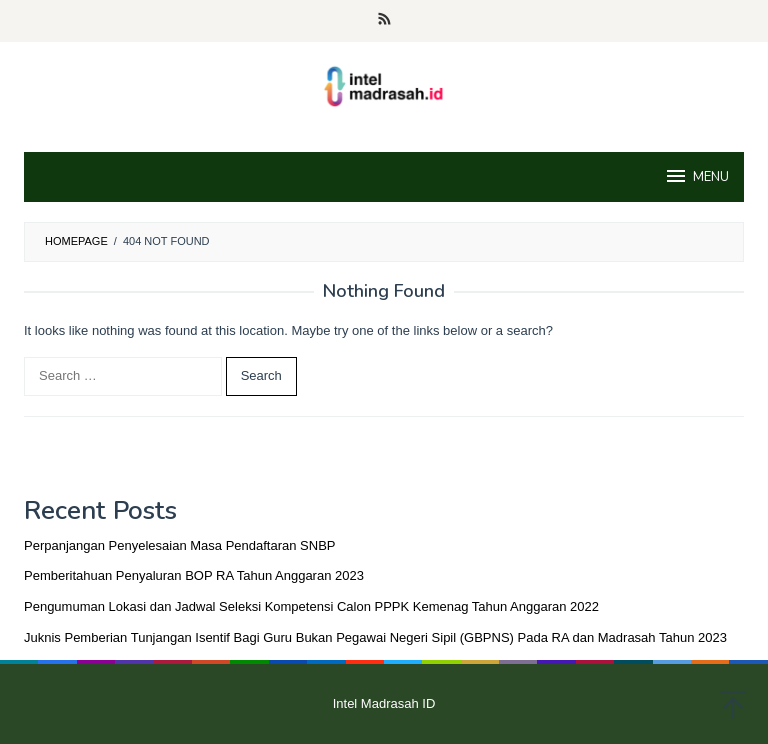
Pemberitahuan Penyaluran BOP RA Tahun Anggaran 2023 (194, 575)
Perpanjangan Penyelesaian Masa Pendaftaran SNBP (180, 545)
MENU (696, 176)
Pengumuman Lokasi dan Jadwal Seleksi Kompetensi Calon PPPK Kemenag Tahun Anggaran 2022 (311, 606)
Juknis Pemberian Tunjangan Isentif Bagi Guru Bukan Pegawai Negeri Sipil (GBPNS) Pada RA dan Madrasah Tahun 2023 (375, 637)
